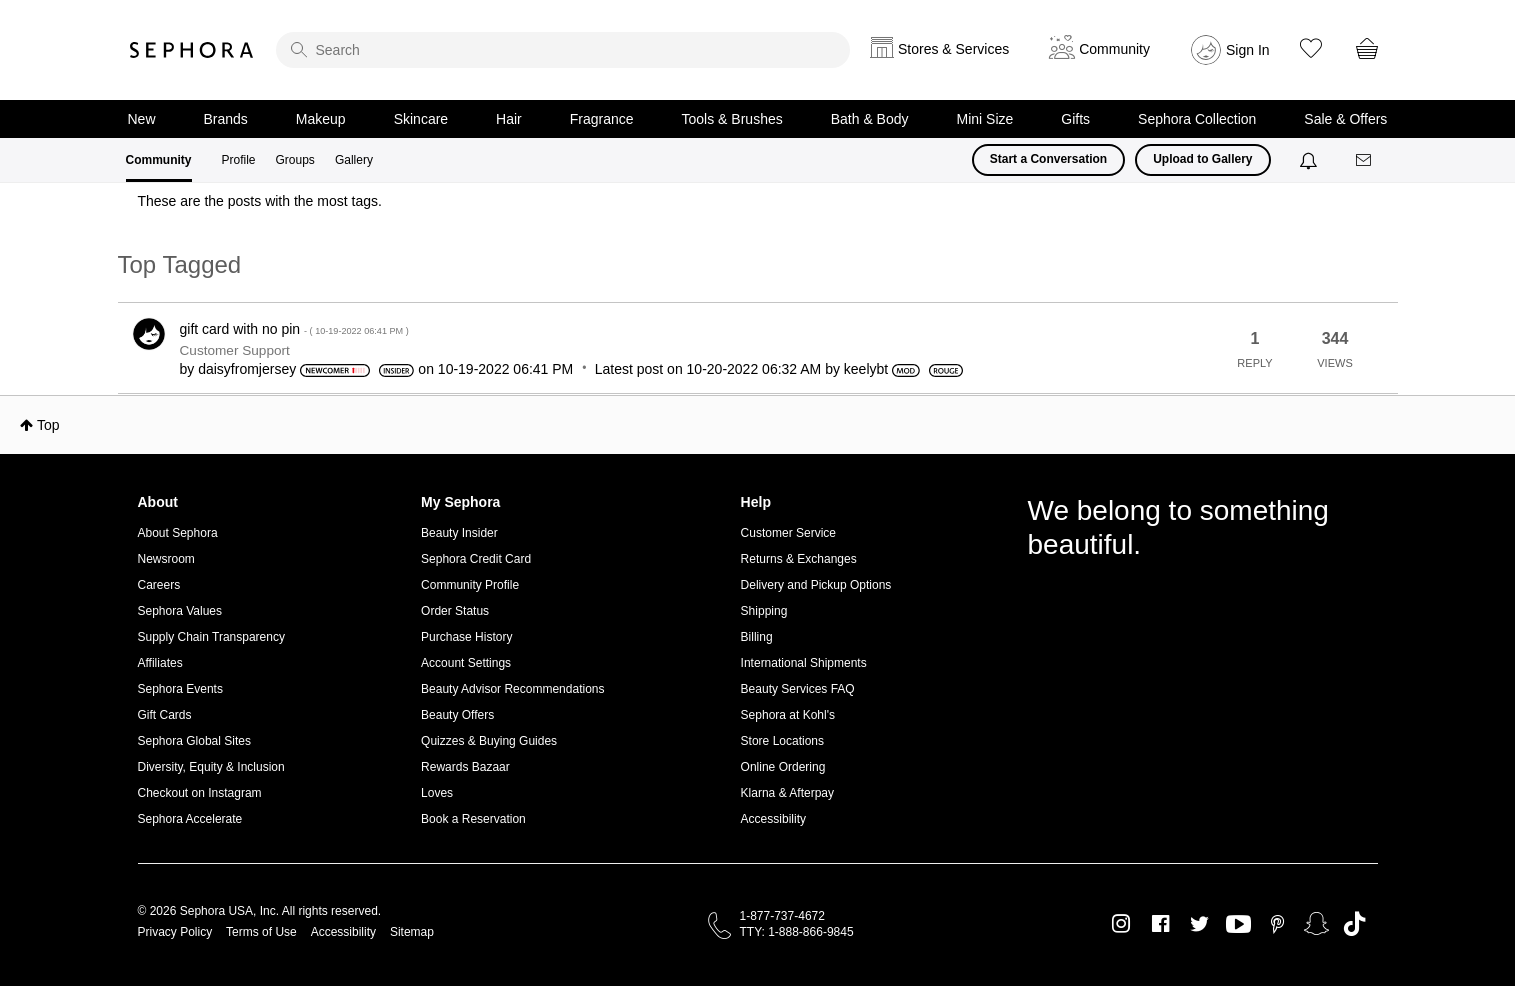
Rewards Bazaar (465, 767)
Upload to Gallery (1202, 159)
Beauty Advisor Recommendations (512, 689)
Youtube (1238, 925)
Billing (757, 637)
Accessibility (773, 819)
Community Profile (470, 585)
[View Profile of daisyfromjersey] (247, 369)
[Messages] (1365, 160)
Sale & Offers (1345, 119)
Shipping (764, 611)
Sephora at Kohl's (788, 715)
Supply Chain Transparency (211, 637)
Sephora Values (180, 611)
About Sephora (178, 533)
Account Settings (466, 663)
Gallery (354, 160)
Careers (159, 585)
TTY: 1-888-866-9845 (797, 932)
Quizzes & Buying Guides (489, 741)
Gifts (1075, 119)
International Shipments (804, 663)
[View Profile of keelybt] (866, 369)
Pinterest (1277, 924)
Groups (295, 160)
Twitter (1199, 924)
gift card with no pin (294, 329)
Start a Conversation (1048, 159)
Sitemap (412, 932)
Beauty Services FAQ (798, 689)
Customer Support (235, 350)
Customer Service (788, 533)
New (142, 119)
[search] (563, 50)
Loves (437, 793)
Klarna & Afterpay (787, 793)
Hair (509, 119)
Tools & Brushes (732, 119)
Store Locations (782, 741)
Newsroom (166, 559)
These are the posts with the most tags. (260, 201)
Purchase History (466, 637)
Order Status (455, 611)
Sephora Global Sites (194, 741)
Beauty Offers (457, 715)
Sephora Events (180, 689)
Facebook (1160, 924)
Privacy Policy (175, 932)
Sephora (192, 50)
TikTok (1354, 924)
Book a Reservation (473, 819)
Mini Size (985, 119)
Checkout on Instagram (200, 793)
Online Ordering (783, 767)
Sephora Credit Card (476, 559)
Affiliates (160, 663)
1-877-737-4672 (782, 916)
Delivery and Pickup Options (816, 585)
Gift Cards (165, 715)
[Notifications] (1310, 160)
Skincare (421, 119)
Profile (239, 160)
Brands (226, 119)
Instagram (1121, 924)
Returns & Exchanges (799, 559)
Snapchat (1316, 924)
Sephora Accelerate (190, 819)
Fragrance (602, 119)
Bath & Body (870, 119)
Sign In (1248, 50)
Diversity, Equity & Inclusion (211, 767)
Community (159, 160)
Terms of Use (261, 932)
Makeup (321, 119)
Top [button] (48, 425)
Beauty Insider (459, 533)
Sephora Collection (1197, 119)
